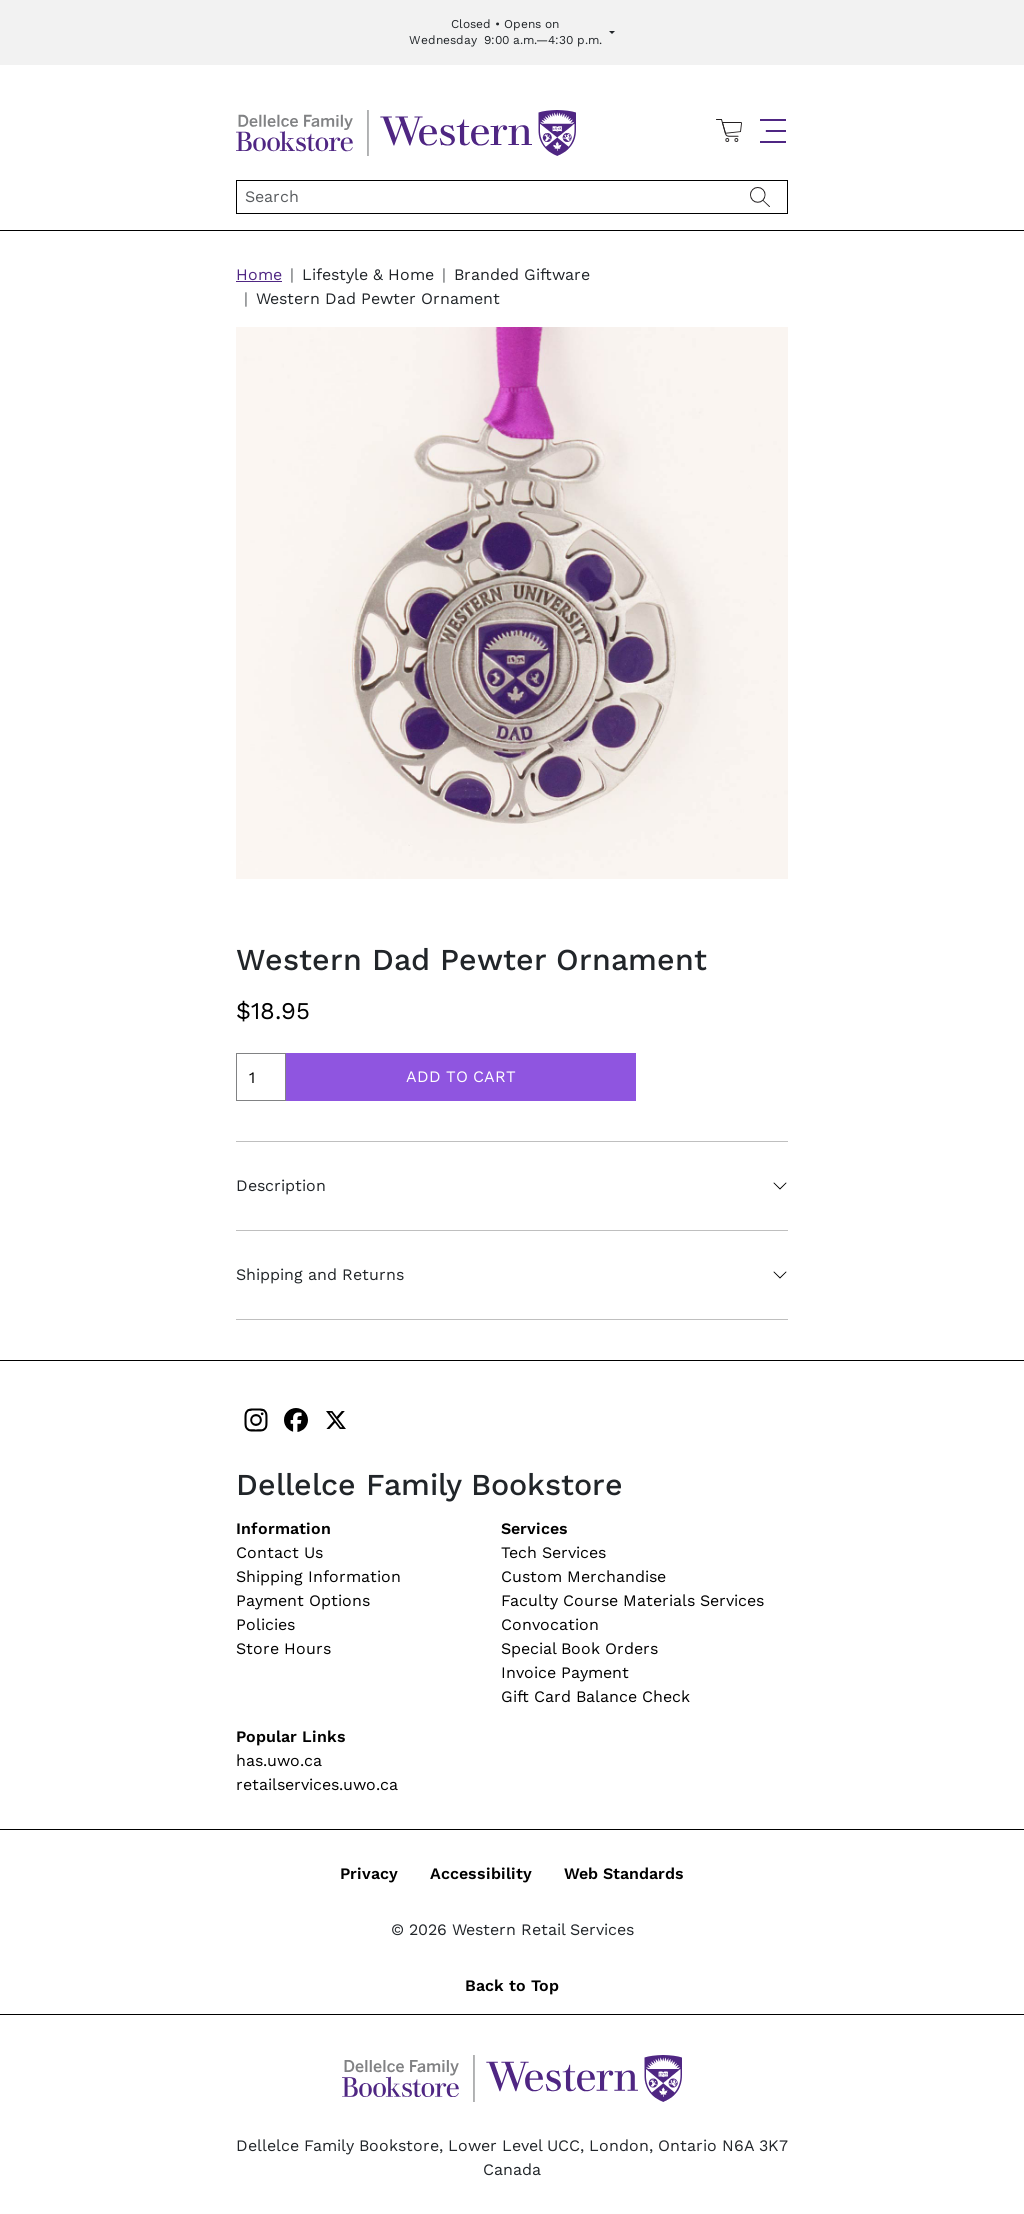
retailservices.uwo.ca (317, 1784)
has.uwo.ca (279, 1760)
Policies (265, 1624)
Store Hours (283, 1648)
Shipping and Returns (320, 1274)
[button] (773, 131)
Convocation (550, 1624)
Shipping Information (318, 1576)
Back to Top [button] (512, 1985)
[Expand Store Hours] (512, 32)
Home (259, 274)
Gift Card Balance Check (595, 1696)
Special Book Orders (579, 1648)
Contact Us (279, 1552)
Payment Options (303, 1600)
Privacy (369, 1873)
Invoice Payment (565, 1672)
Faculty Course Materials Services (632, 1600)
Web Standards (624, 1873)
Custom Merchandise (583, 1576)
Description (281, 1185)
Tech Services (553, 1552)
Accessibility (481, 1873)
